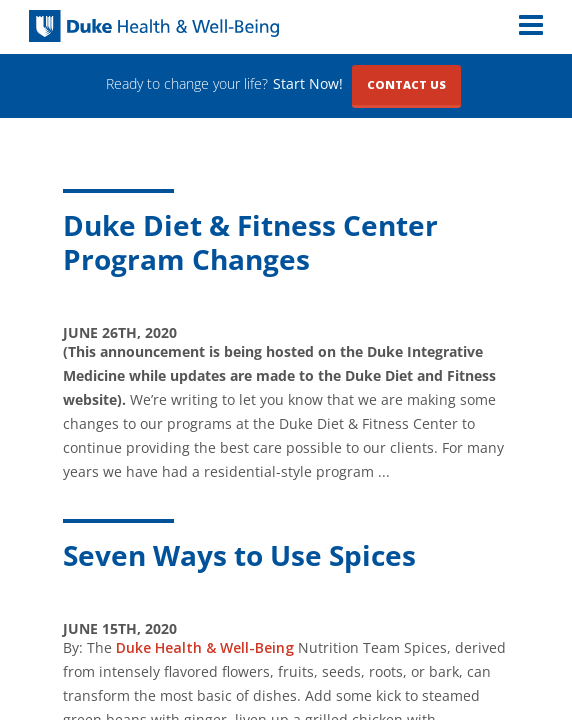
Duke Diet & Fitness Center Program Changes (250, 242)
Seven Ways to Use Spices (239, 555)
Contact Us (406, 84)
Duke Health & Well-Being (205, 647)
